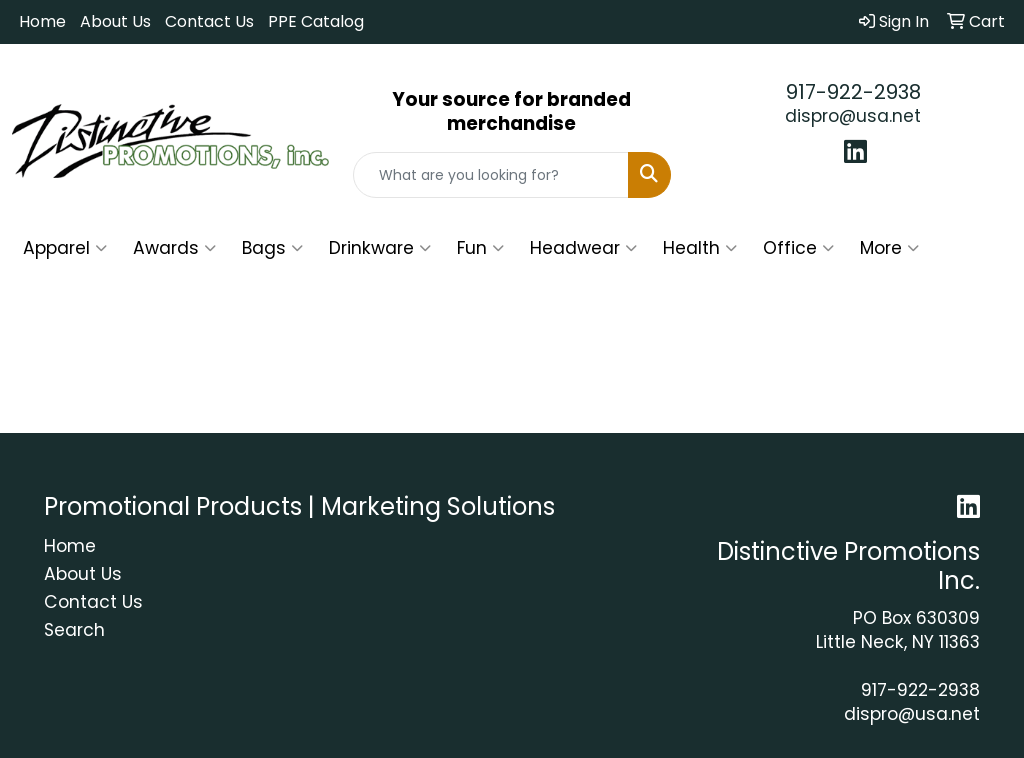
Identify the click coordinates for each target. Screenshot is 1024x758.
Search (74, 630)
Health (700, 248)
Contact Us (209, 21)
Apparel (65, 248)
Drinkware (380, 248)
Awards (174, 248)
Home (42, 21)
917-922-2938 (853, 92)
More (889, 248)
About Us (115, 21)
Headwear (583, 248)
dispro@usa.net (853, 116)
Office (798, 248)
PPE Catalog (316, 21)
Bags (272, 248)
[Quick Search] (490, 175)
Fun (480, 248)
